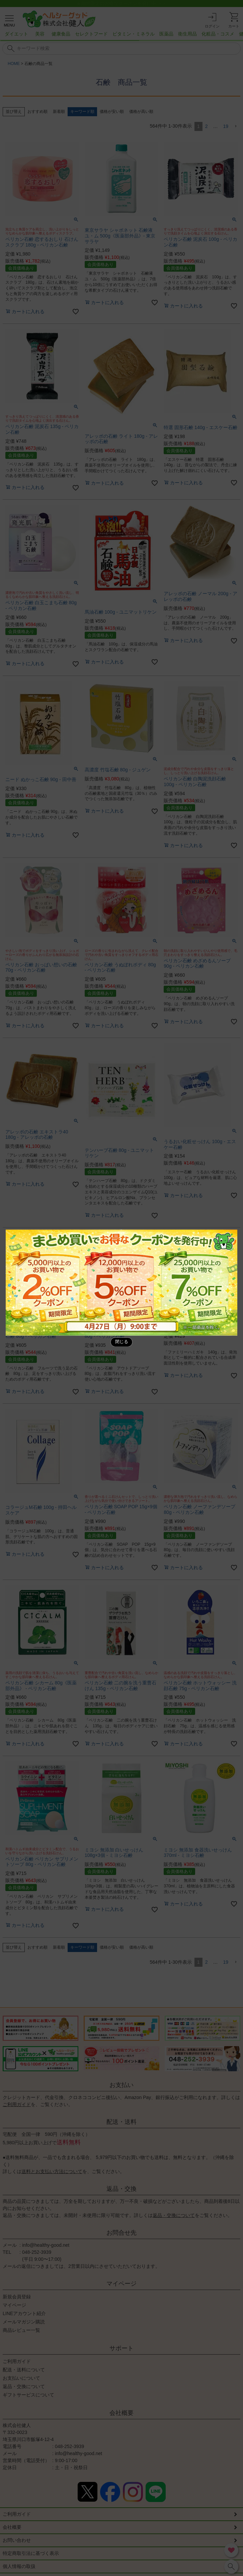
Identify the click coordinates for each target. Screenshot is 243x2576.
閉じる (121, 1341)
